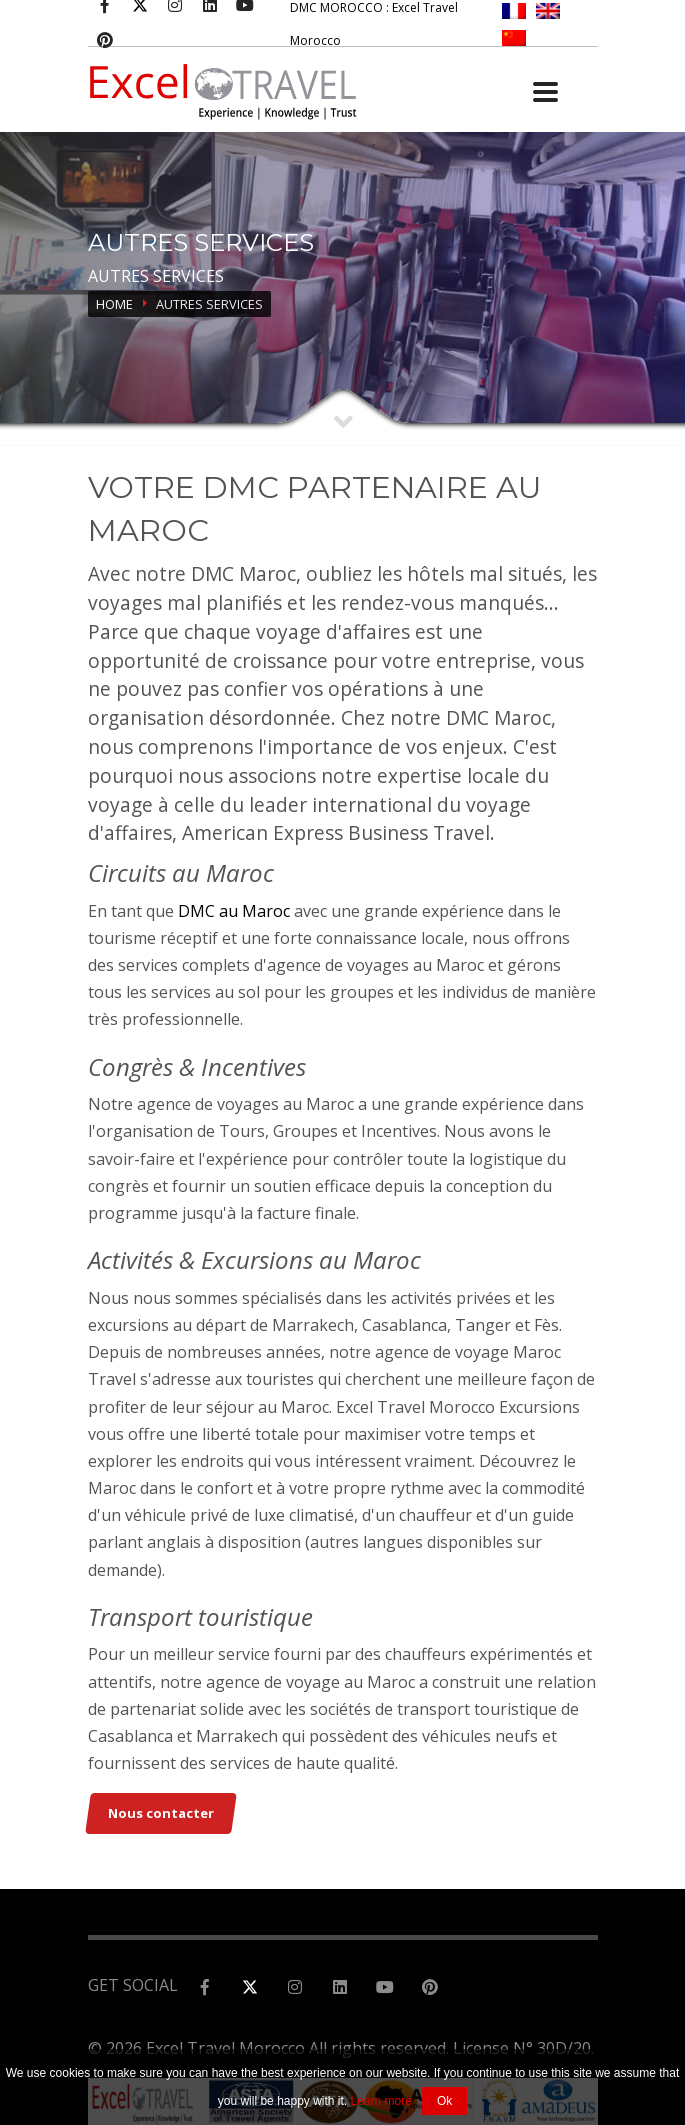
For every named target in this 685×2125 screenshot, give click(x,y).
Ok (444, 2101)
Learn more (381, 2101)
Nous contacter (161, 1813)
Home (114, 304)
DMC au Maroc (232, 911)
